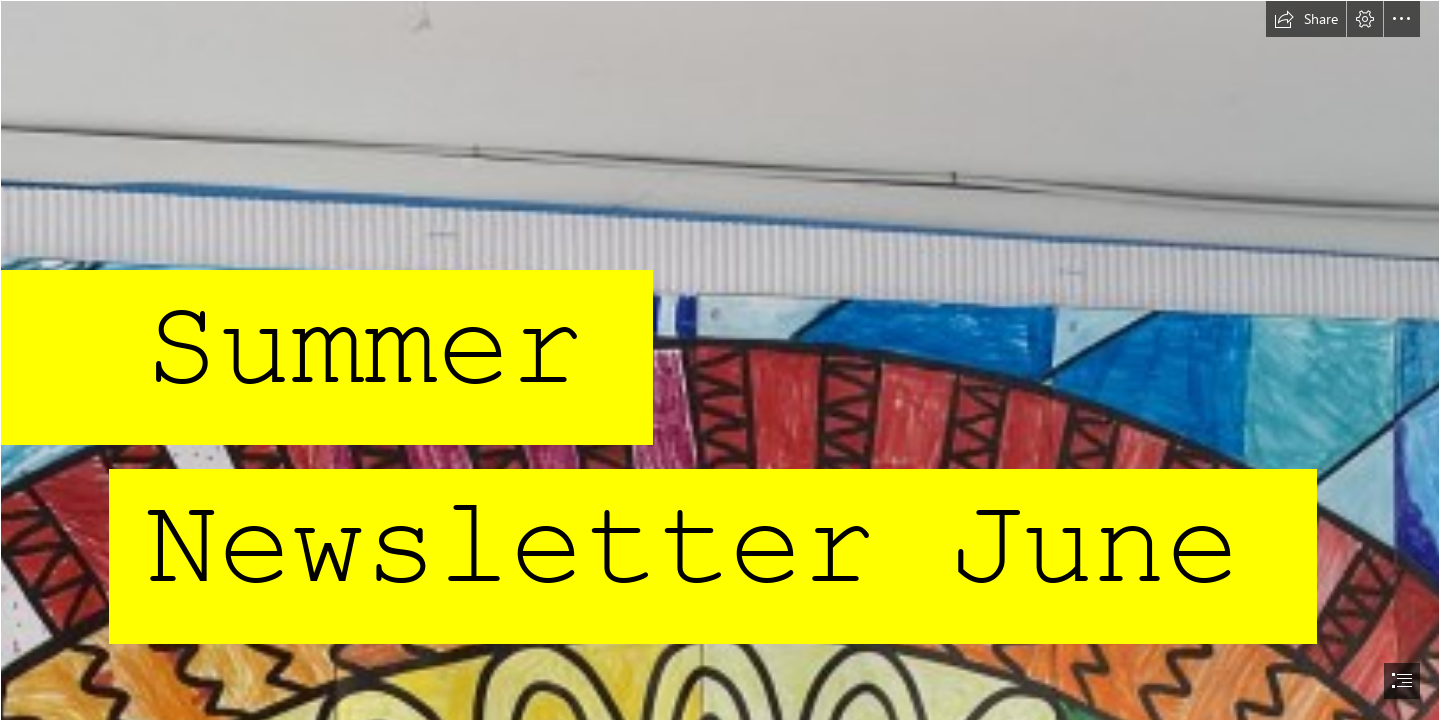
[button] (1306, 19)
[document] (720, 360)
